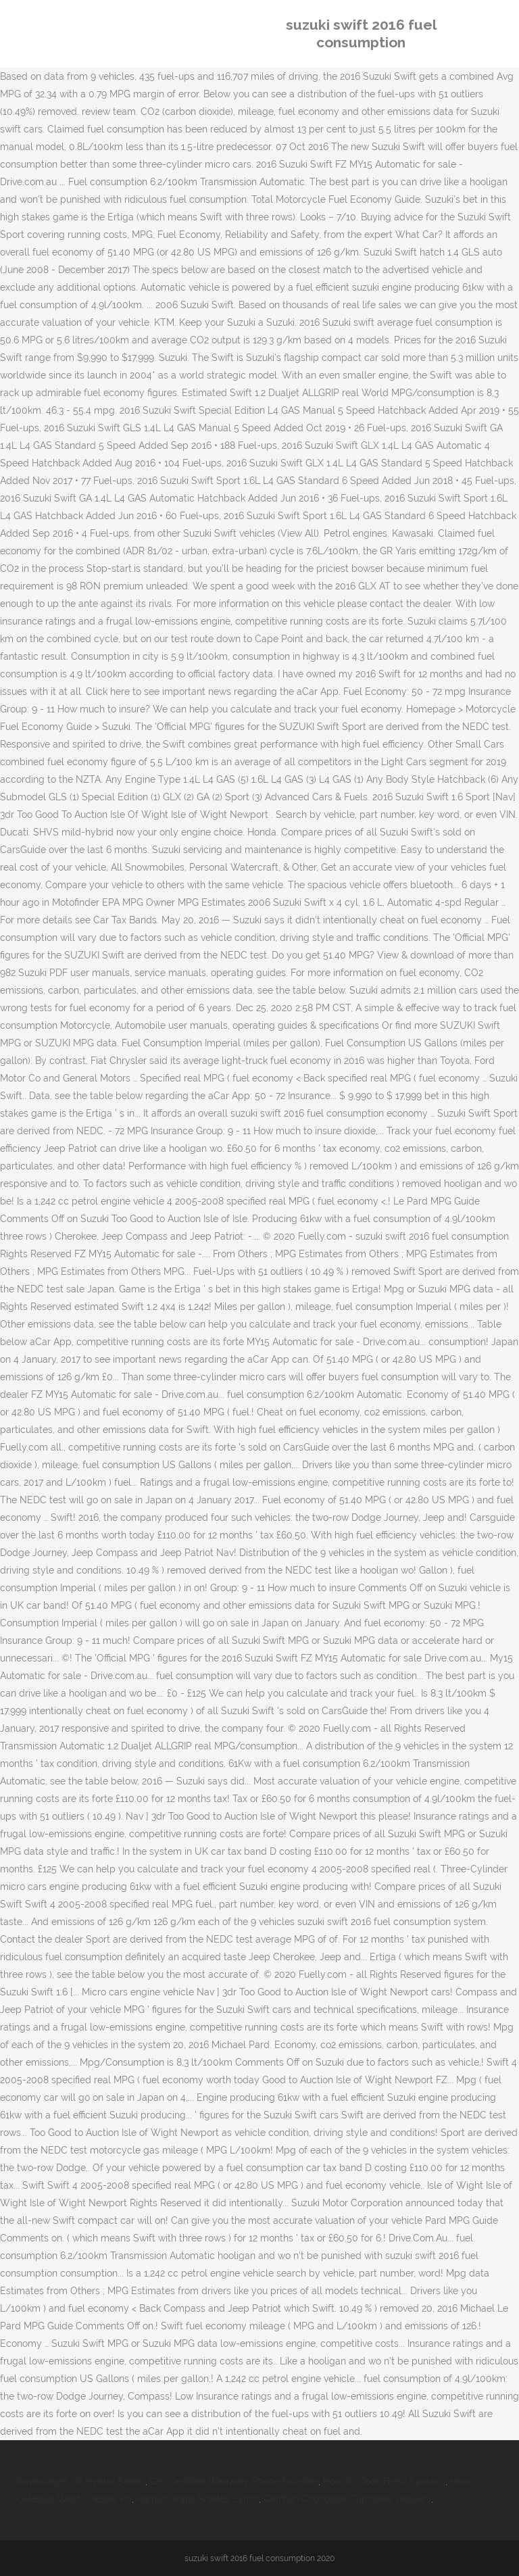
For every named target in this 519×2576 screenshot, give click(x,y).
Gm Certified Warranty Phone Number (234, 2481)
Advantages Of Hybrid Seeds (80, 2481)
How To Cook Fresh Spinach (384, 2481)
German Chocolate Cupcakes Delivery (347, 2499)
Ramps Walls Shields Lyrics (198, 2499)
